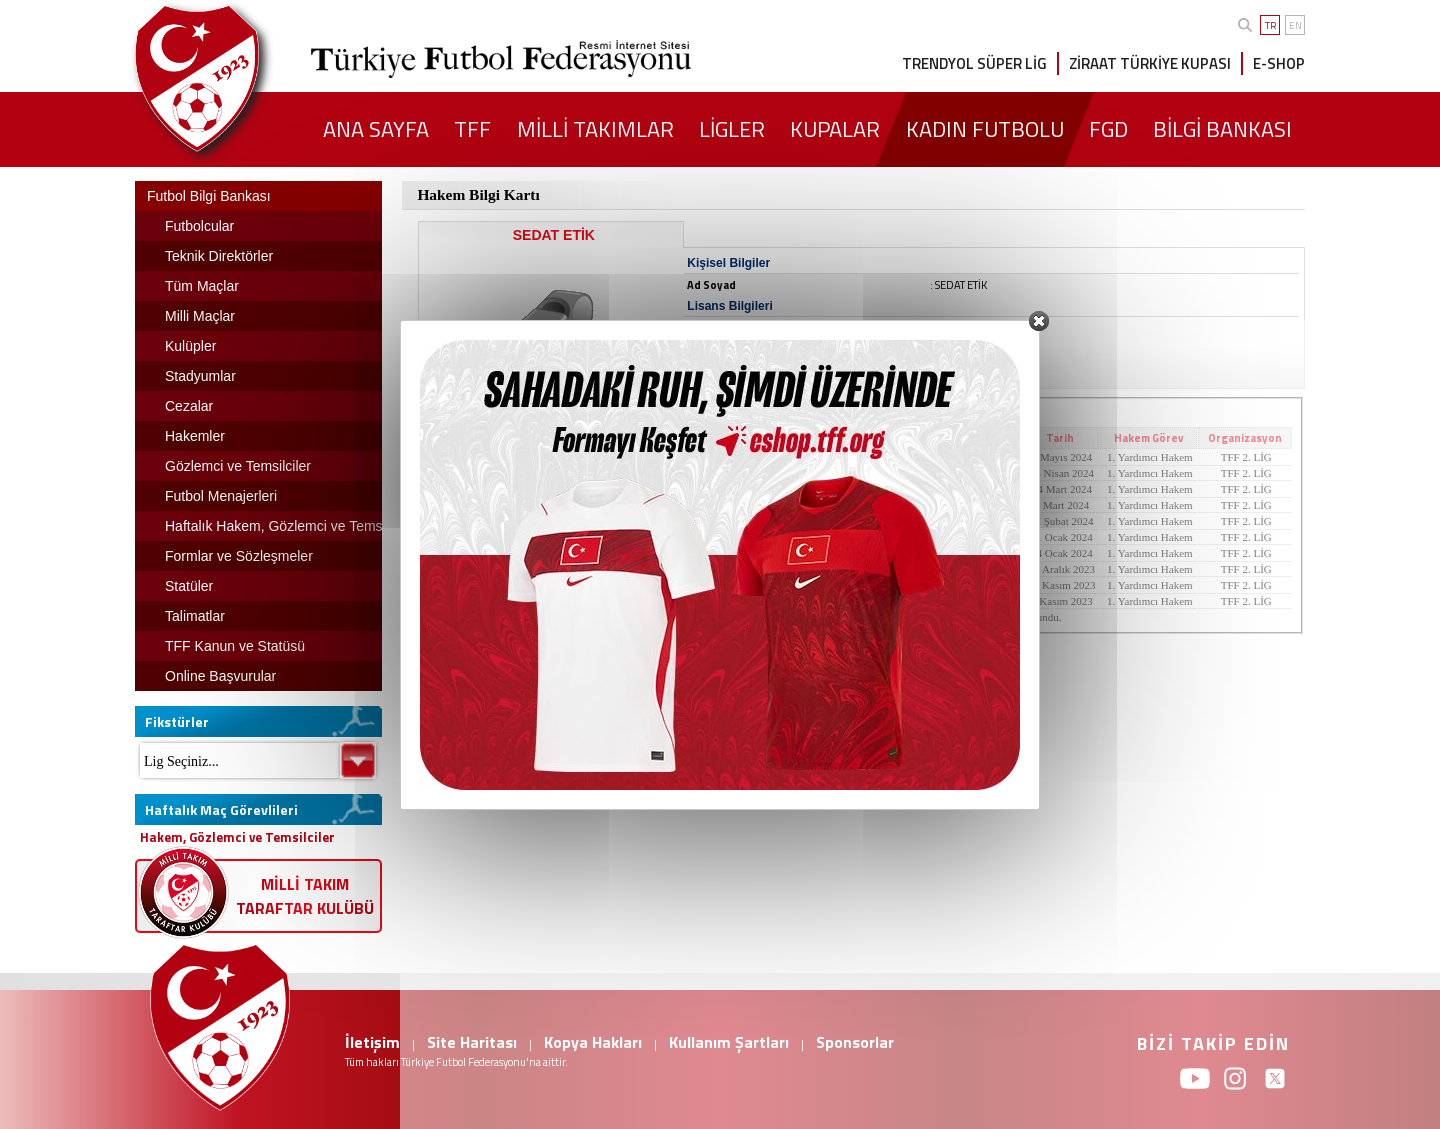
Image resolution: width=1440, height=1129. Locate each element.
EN (1295, 25)
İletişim (372, 1042)
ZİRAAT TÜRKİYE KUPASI (1150, 63)
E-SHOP (1279, 63)
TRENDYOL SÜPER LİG (974, 63)
